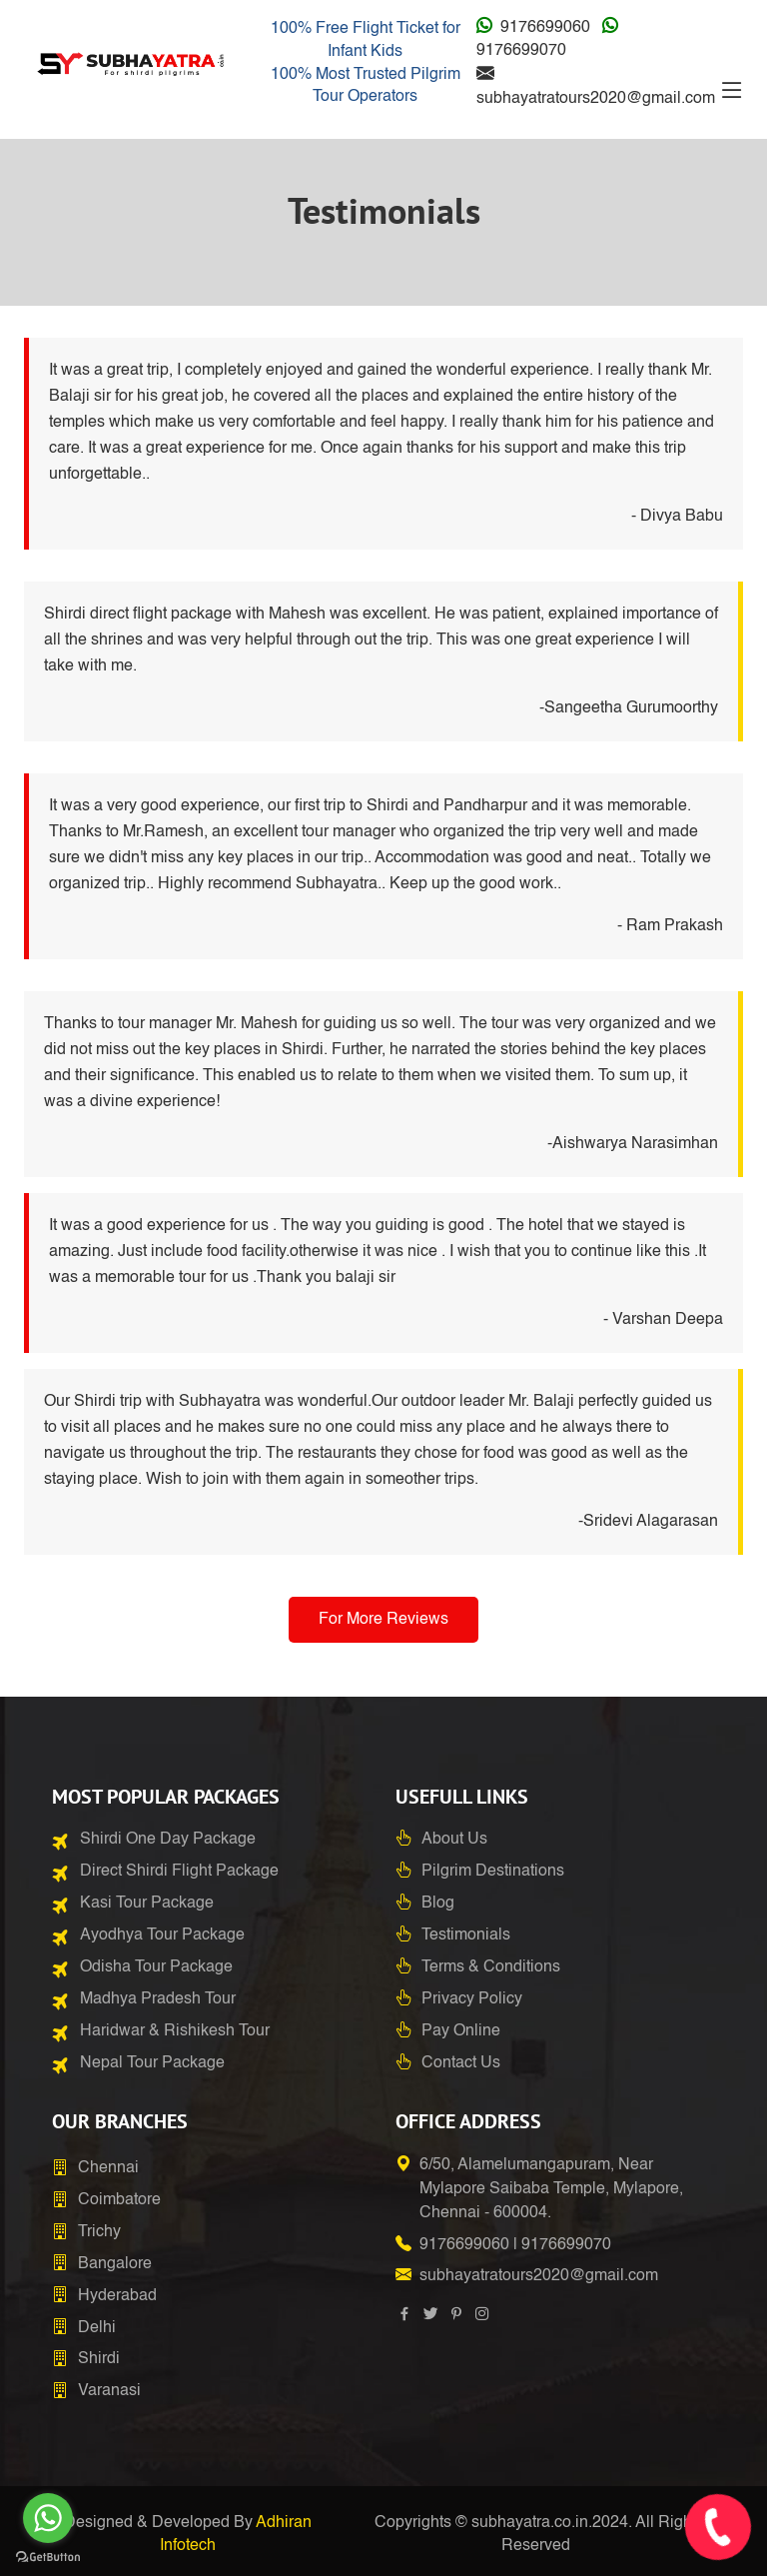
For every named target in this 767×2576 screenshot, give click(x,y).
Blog (437, 1904)
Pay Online (460, 2031)
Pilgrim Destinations (492, 1872)
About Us (454, 1840)
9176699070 (521, 51)
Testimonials (465, 1935)
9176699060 (545, 28)
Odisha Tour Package (156, 1967)
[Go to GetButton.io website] (48, 2556)
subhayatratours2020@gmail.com (595, 99)
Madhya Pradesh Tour (158, 1999)
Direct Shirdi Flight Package (179, 1872)
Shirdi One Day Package (168, 1840)
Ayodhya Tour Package (162, 1935)
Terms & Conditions (490, 1967)
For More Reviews (383, 1620)
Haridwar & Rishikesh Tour (175, 2031)
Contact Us (460, 2063)
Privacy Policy (471, 1999)
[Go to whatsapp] (48, 2518)
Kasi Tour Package (147, 1904)
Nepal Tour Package (152, 2063)
